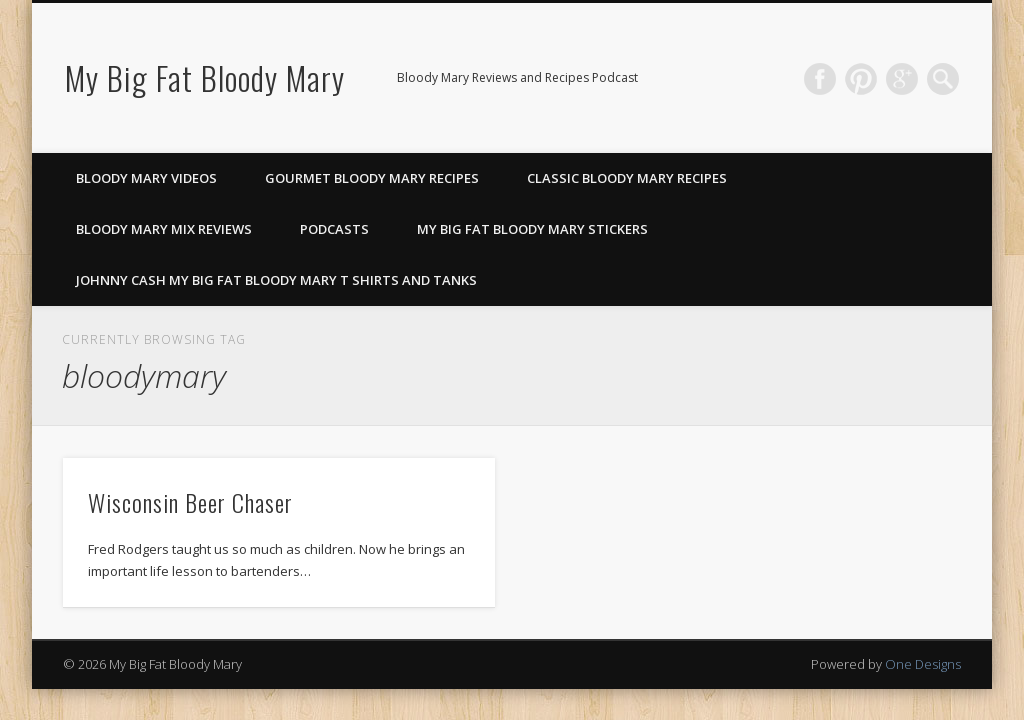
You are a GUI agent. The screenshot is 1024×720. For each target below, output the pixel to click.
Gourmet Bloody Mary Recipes (372, 178)
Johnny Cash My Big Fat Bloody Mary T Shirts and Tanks (276, 280)
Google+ (902, 79)
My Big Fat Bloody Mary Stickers (532, 229)
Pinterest (861, 79)
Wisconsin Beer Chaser (190, 502)
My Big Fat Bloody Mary (205, 77)
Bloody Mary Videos (146, 178)
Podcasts (334, 229)
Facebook (820, 79)
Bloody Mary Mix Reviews (164, 229)
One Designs (923, 664)
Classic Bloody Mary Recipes (627, 178)
